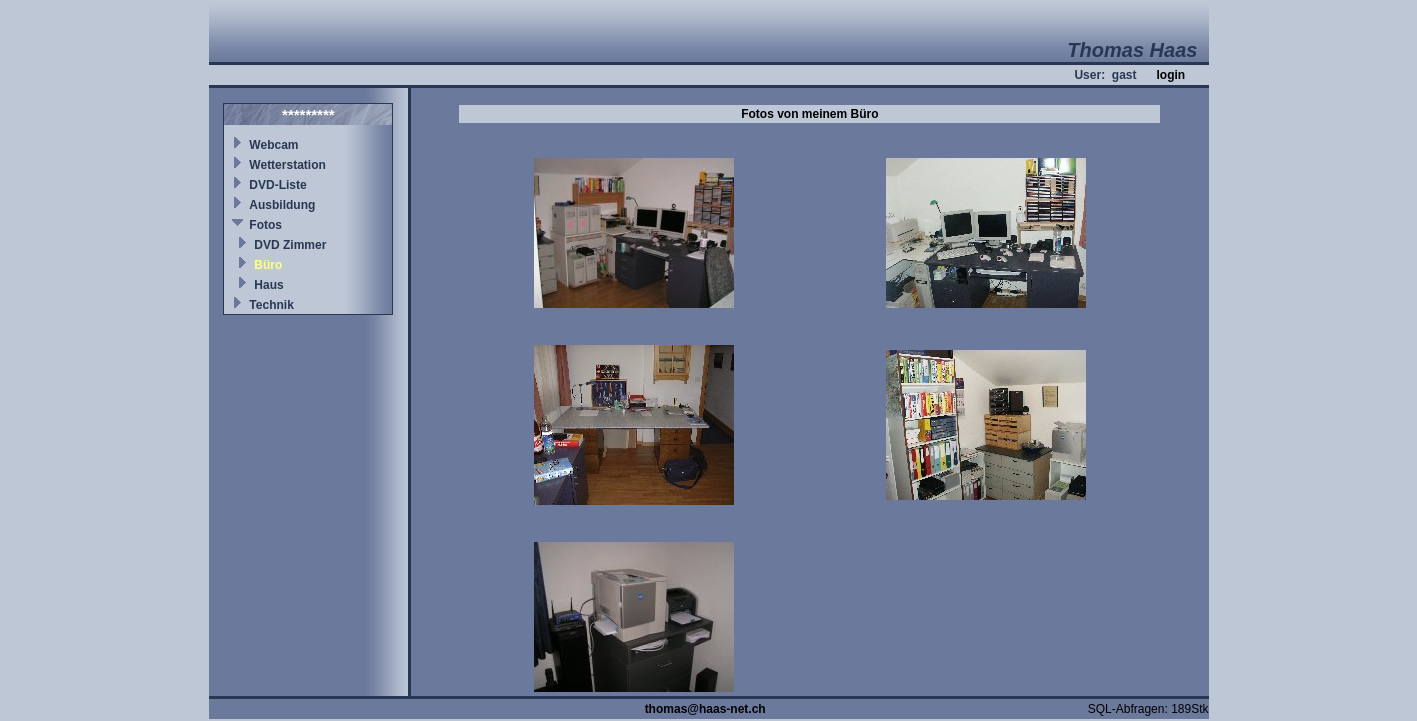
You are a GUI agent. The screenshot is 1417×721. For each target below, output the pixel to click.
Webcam (273, 145)
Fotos (265, 225)
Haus (268, 285)
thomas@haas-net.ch (705, 709)
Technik (271, 305)
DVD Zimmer (290, 245)
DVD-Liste (277, 185)
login (1170, 75)
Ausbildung (282, 205)
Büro (268, 265)
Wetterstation (287, 165)
